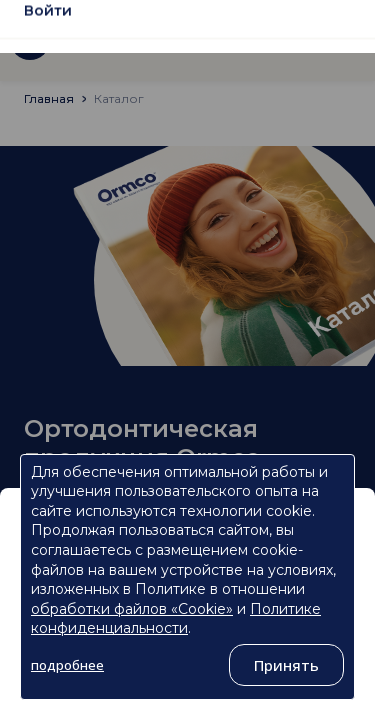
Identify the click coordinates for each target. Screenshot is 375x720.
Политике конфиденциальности (176, 619)
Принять (286, 665)
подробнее (67, 665)
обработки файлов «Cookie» (132, 609)
